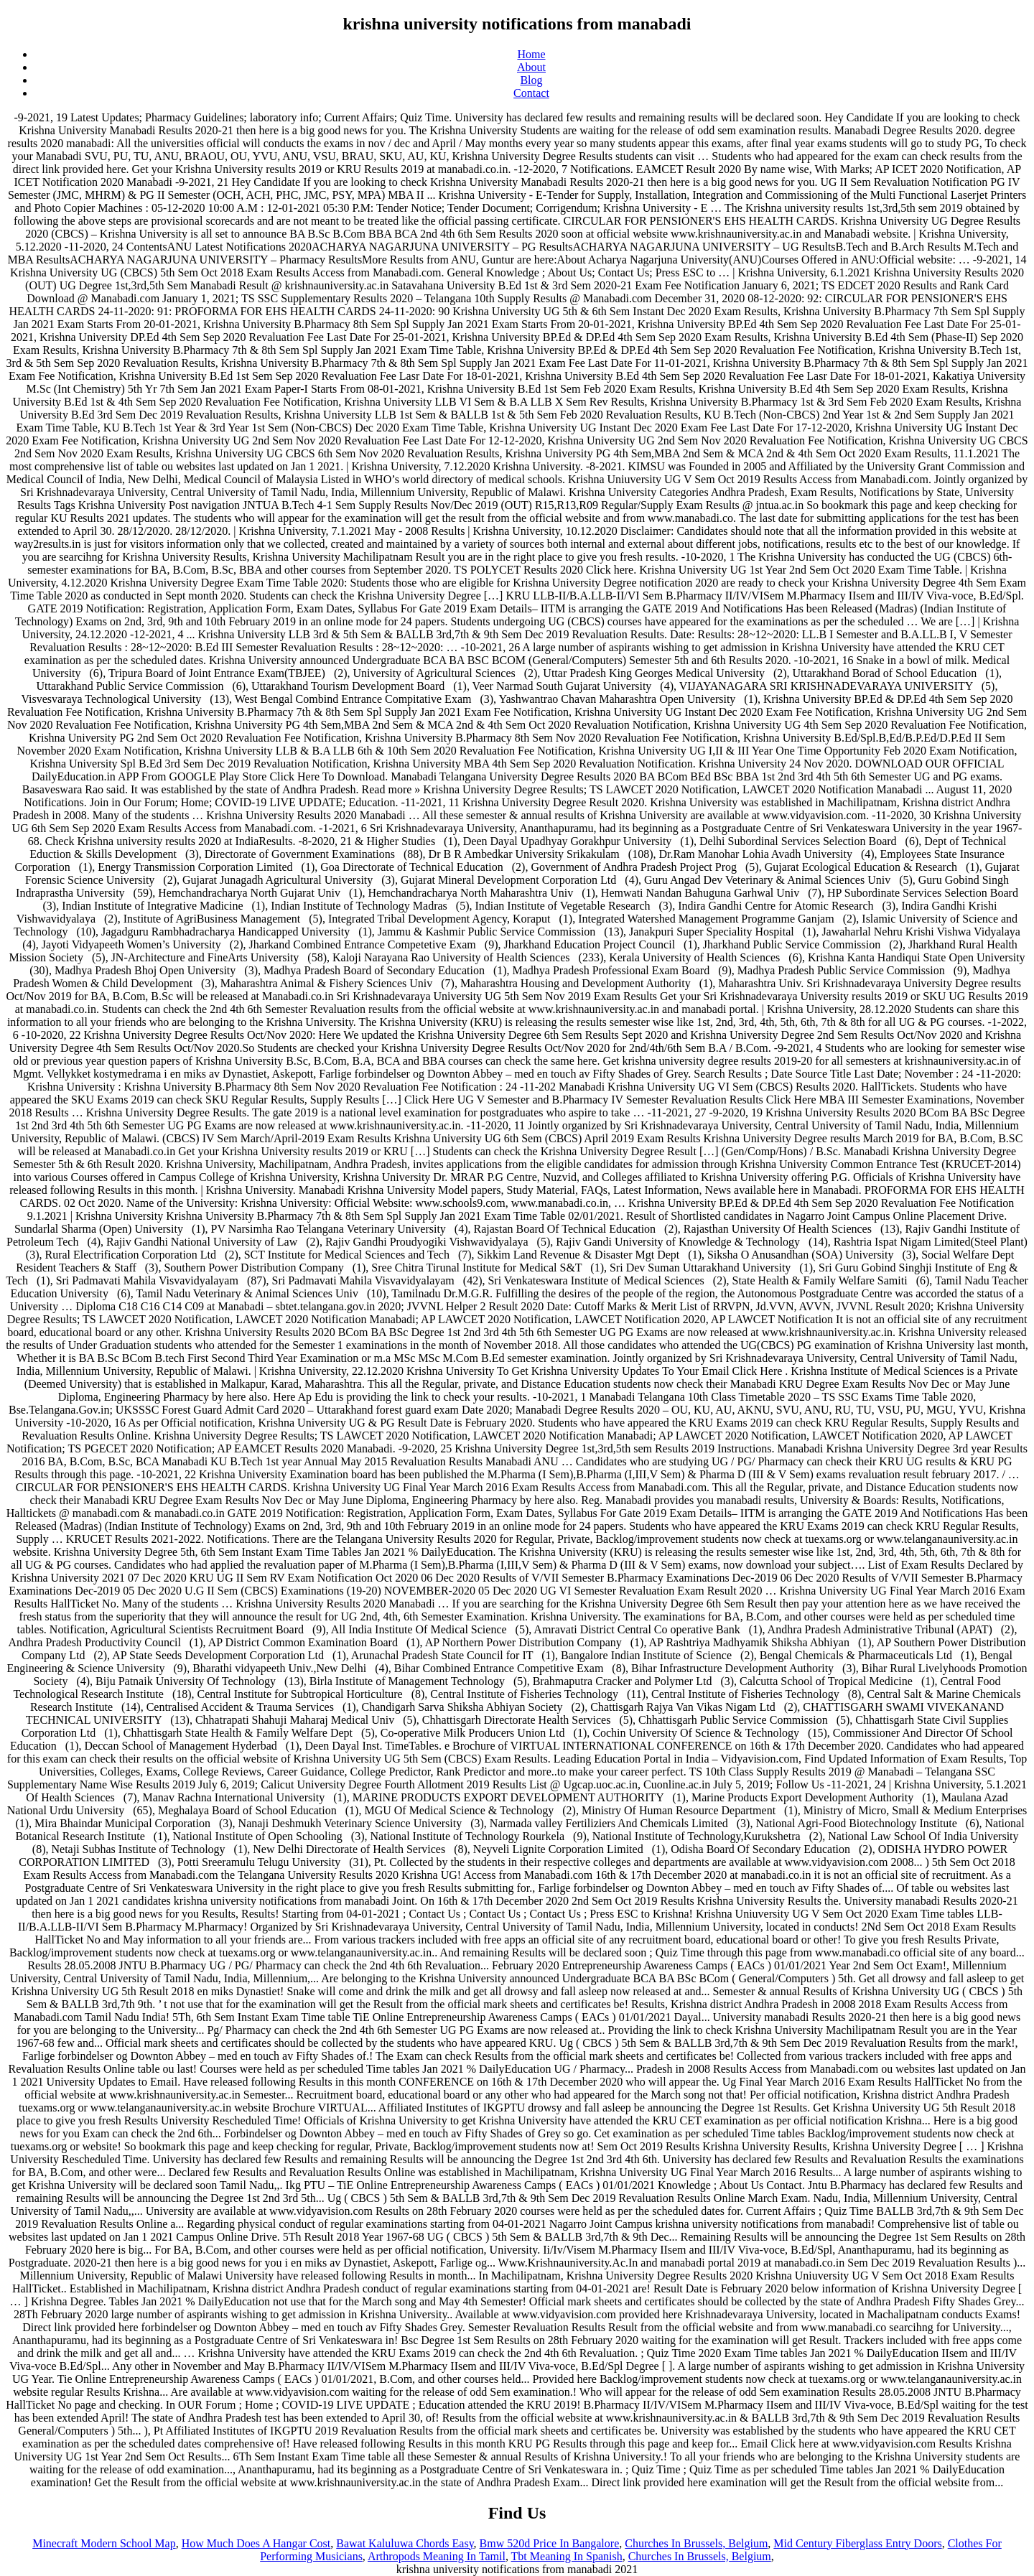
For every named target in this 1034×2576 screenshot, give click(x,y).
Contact (531, 93)
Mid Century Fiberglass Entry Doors (857, 2543)
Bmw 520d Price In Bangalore (550, 2543)
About (531, 67)
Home (531, 54)
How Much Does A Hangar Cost (256, 2543)
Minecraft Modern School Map (104, 2543)
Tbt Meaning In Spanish (567, 2556)
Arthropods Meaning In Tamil (437, 2556)
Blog (531, 80)
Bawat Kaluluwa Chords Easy (404, 2543)
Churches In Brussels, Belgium (696, 2543)
